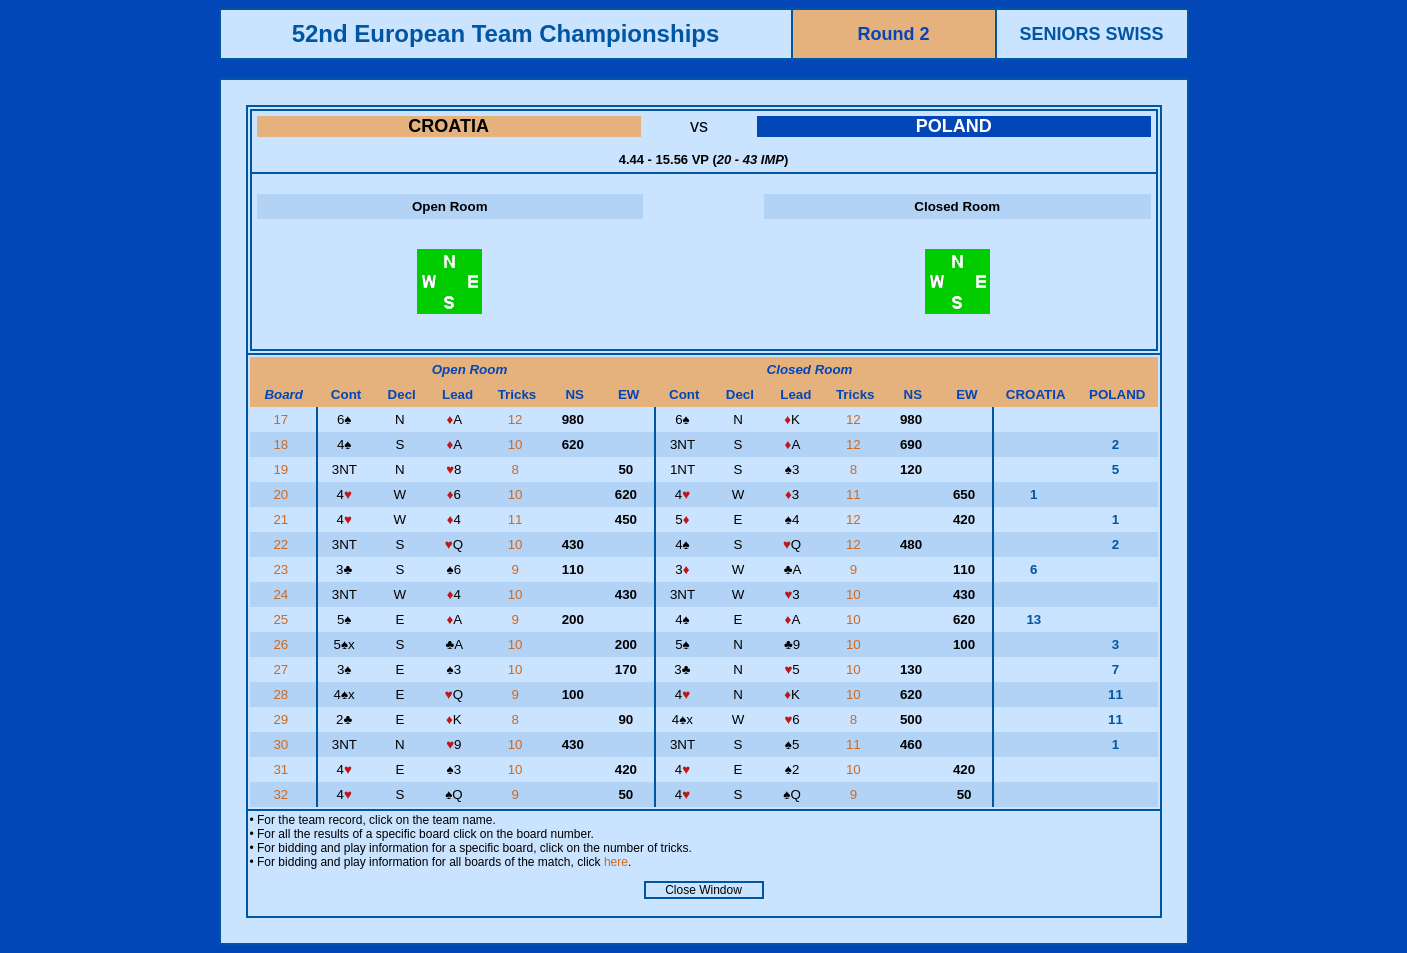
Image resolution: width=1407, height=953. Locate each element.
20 (282, 494)
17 (282, 419)
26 (282, 644)
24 (282, 594)
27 (282, 669)
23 (282, 569)
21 (282, 519)
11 (855, 494)
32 (282, 794)
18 (282, 444)
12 (517, 419)
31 (282, 769)
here (616, 862)
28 (282, 694)
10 (517, 444)
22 (282, 544)
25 (282, 619)
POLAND (954, 126)
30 (282, 744)
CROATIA (448, 126)
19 (282, 469)
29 (282, 719)
